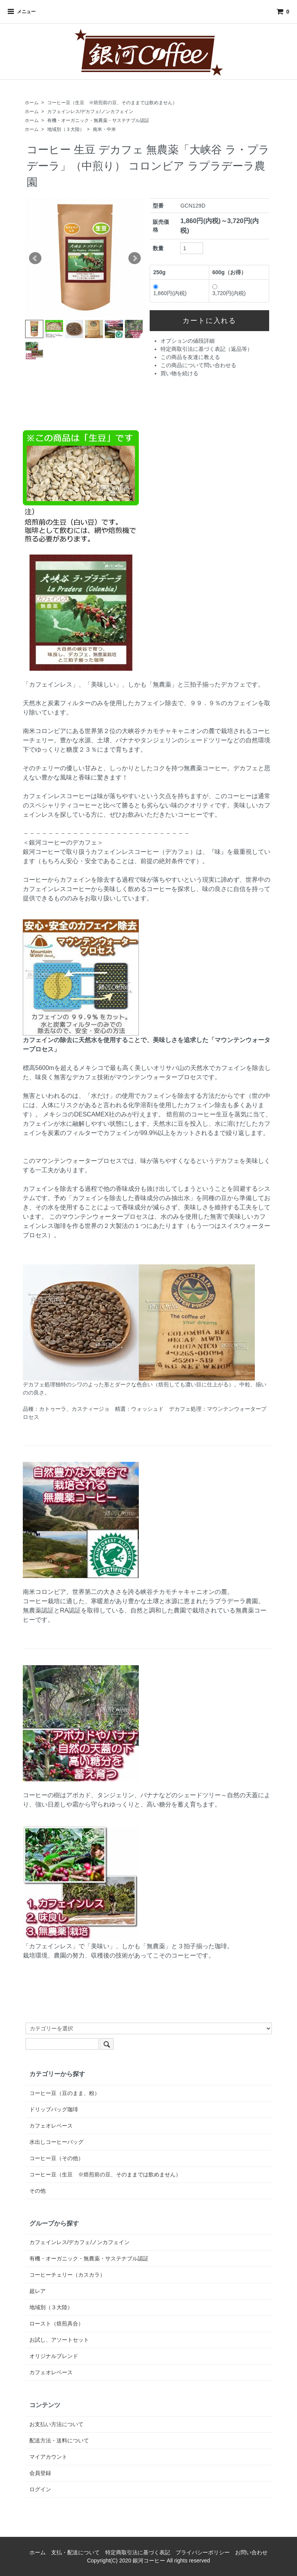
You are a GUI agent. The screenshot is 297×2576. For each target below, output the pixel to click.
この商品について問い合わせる (198, 365)
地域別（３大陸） (65, 129)
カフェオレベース (51, 2126)
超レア (37, 2291)
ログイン (40, 2489)
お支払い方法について (56, 2424)
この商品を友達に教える (190, 357)
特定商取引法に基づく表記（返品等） (206, 349)
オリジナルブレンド (53, 2356)
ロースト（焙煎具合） (56, 2323)
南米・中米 (104, 129)
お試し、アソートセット (59, 2340)
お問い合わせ (251, 2552)
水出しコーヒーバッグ (56, 2142)
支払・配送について (75, 2552)
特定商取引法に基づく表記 (137, 2552)
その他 (37, 2191)
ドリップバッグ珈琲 (53, 2109)
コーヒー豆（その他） (56, 2158)
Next (134, 258)
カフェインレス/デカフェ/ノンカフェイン (90, 111)
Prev (35, 258)
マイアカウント (48, 2457)
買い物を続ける (179, 373)
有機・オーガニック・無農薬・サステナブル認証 (98, 120)
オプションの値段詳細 (187, 341)
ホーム (32, 102)
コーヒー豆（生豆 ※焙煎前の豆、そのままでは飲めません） (112, 102)
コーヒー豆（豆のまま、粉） (64, 2093)
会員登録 (40, 2473)
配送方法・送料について (59, 2440)
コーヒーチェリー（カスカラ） (67, 2275)
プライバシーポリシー (203, 2552)
